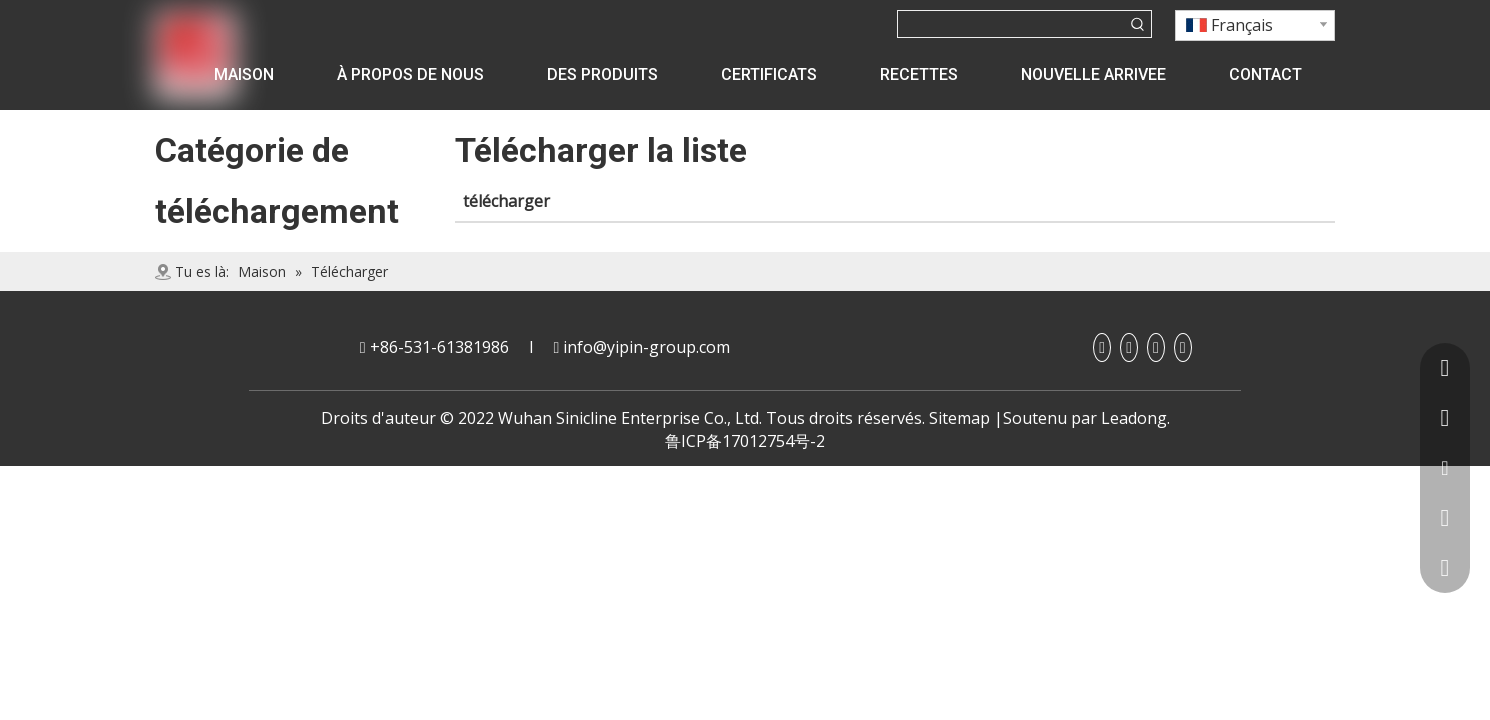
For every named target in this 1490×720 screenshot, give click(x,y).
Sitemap (959, 418)
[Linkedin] (1129, 347)
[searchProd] (1011, 24)
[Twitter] (1183, 347)
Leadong (1134, 418)
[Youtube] (1156, 347)
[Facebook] (1102, 347)
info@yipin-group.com (646, 347)
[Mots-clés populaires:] (1138, 24)
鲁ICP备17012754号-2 (745, 441)
